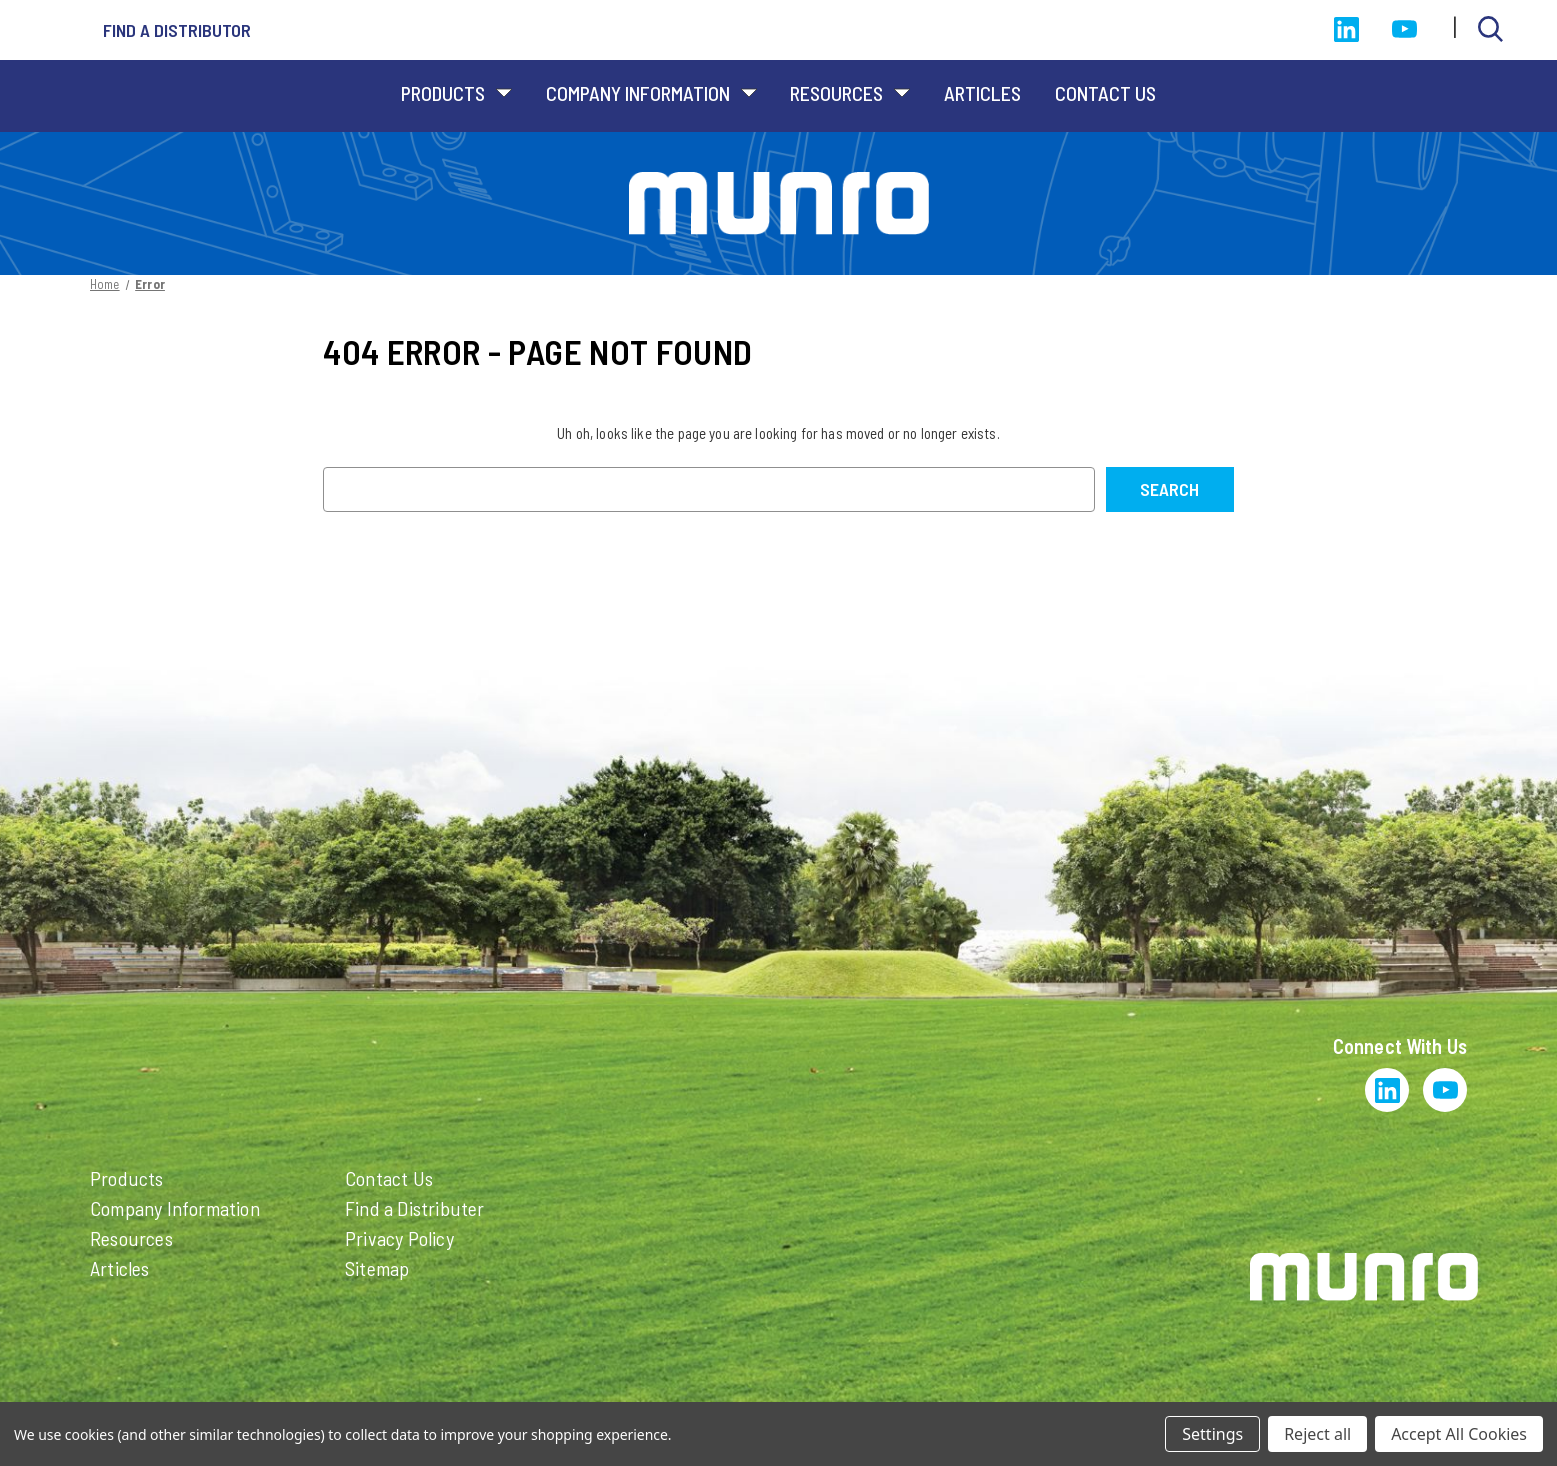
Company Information (651, 93)
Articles (982, 93)
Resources (850, 93)
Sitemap (377, 1268)
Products (456, 93)
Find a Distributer (415, 1208)
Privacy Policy (399, 1238)
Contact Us (1105, 93)
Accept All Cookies (1459, 1434)
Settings (1212, 1434)
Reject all (1317, 1434)
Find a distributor (177, 30)
